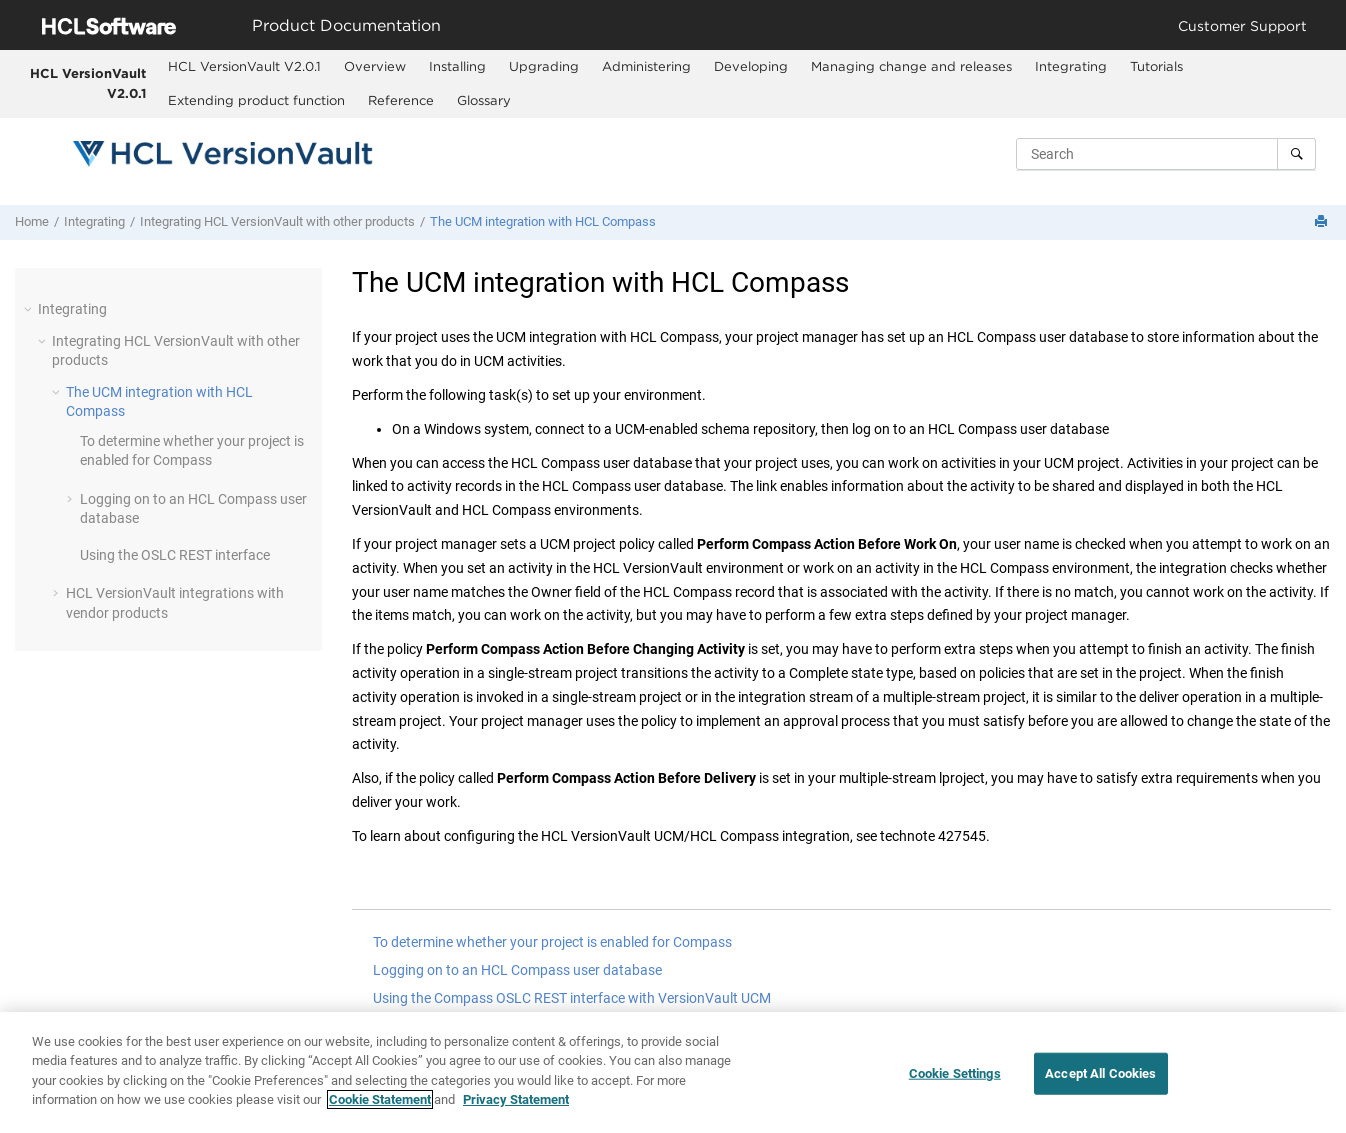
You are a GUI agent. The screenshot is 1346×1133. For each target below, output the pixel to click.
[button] (30, 309)
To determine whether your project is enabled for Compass (552, 942)
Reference (401, 100)
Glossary (484, 100)
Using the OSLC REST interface (175, 555)
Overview (375, 66)
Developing (751, 66)
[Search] (1296, 154)
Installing (457, 66)
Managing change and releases (911, 66)
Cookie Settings (955, 1075)
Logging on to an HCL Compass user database (517, 970)
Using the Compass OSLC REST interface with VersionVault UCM (572, 998)
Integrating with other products (277, 221)
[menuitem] (244, 67)
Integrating (1071, 66)
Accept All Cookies (1100, 1075)
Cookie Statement (380, 1101)
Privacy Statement (516, 1101)
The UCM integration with (543, 221)
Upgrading (544, 66)
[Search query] (1166, 154)
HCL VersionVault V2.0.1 (88, 83)
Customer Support (1242, 25)
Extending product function (256, 100)
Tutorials (1156, 66)
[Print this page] (1323, 222)
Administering (646, 66)
